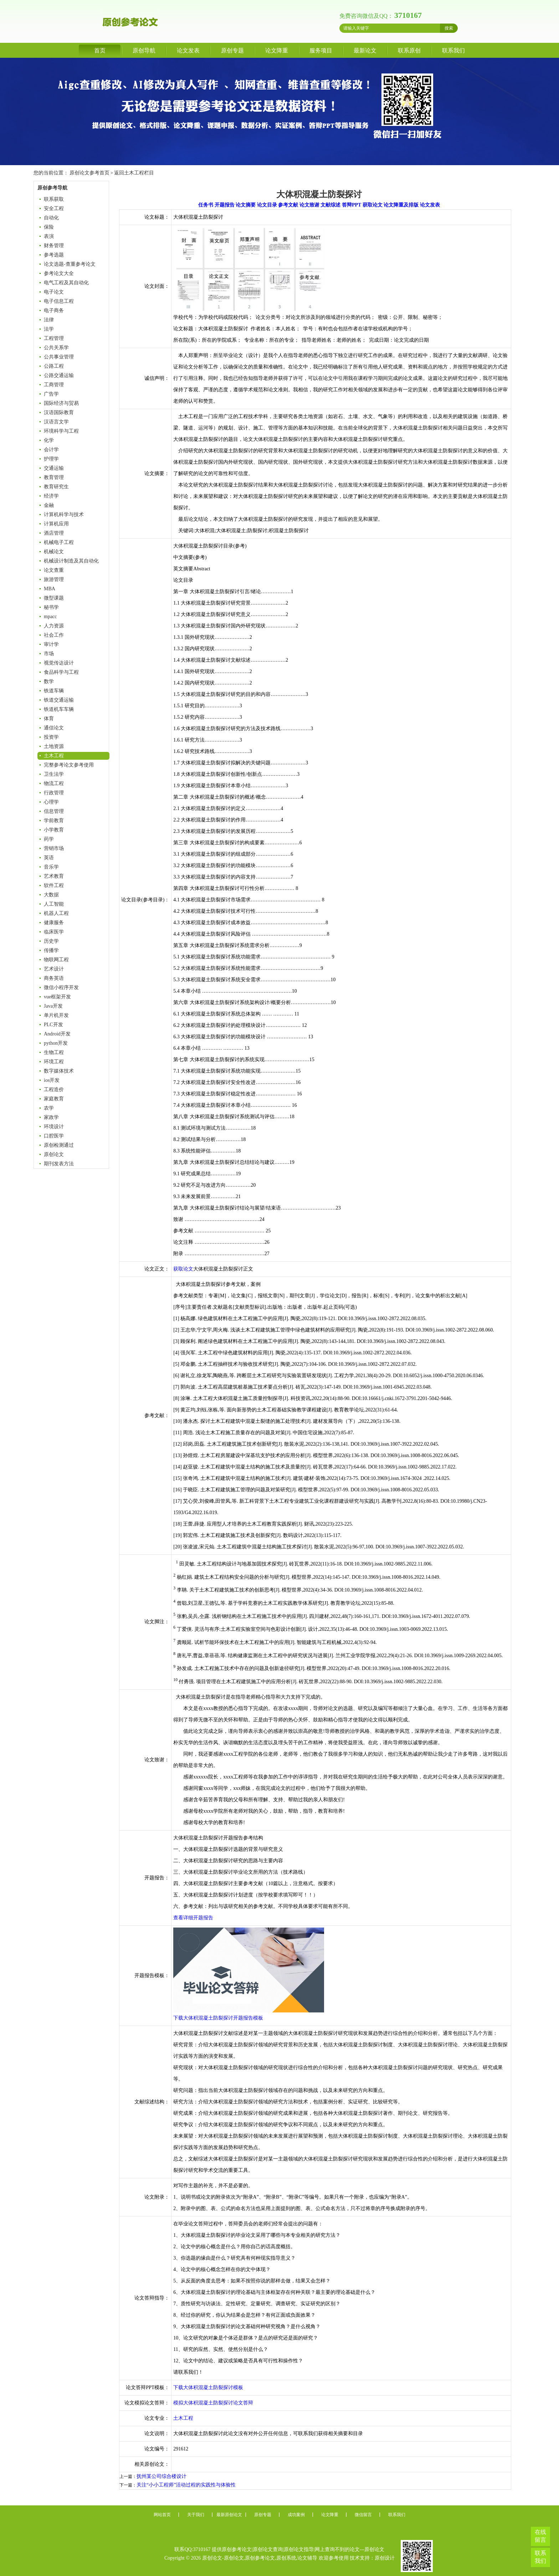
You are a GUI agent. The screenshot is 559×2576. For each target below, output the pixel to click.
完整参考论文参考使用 (69, 765)
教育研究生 (56, 486)
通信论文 (54, 727)
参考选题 (54, 255)
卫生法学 (54, 774)
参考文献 (288, 205)
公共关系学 (56, 347)
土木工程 (54, 755)
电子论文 (54, 292)
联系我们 (453, 50)
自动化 (51, 217)
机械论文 (54, 551)
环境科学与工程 (61, 431)
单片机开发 (56, 1015)
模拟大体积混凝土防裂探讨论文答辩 (213, 2403)
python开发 (56, 1043)
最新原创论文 (229, 2514)
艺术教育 (54, 876)
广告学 (51, 394)
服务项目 (320, 50)
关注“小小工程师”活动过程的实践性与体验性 (186, 2485)
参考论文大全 (59, 273)
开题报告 (225, 205)
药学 (49, 839)
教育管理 (54, 477)
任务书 (205, 205)
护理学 (51, 459)
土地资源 (54, 746)
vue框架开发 (57, 996)
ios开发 (52, 1080)
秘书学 (51, 607)
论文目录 (267, 205)
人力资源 (54, 625)
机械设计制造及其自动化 (71, 561)
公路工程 (54, 366)
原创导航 (144, 50)
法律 (49, 319)
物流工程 (54, 783)
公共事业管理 (59, 357)
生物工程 (54, 1052)
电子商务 (54, 310)
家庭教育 (54, 1098)
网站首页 (162, 2514)
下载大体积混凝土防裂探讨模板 (208, 2387)
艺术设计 (54, 969)
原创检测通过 (59, 1145)
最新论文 (365, 50)
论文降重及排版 (401, 205)
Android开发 (57, 1034)
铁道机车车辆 (59, 709)
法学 (49, 329)
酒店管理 (54, 533)
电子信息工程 (59, 301)
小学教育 (54, 830)
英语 (49, 857)
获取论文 (373, 205)
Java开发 (53, 1006)
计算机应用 (56, 523)
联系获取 (54, 199)
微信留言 (363, 2514)
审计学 (51, 644)
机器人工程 (56, 913)
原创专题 (232, 50)
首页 (100, 50)
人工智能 (54, 904)
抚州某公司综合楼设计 (161, 2476)
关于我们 (195, 2514)
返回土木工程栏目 (134, 172)
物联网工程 (56, 959)
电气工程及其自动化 (66, 282)
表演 (49, 236)
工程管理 (54, 338)
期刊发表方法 (59, 1163)
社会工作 (54, 635)
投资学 (51, 737)
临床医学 (54, 932)
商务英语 (54, 978)
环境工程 (54, 1061)
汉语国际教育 (59, 412)
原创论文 (54, 1154)
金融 (49, 505)
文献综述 (330, 205)
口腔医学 (54, 1136)
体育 (49, 718)
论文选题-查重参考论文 (70, 264)
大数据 (51, 894)
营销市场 (54, 848)
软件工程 (54, 885)
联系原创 (409, 50)
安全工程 (54, 208)
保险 (49, 227)
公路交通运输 (59, 375)
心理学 (51, 802)
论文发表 (188, 50)
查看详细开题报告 (193, 1917)
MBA (49, 588)
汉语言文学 (56, 421)
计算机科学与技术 (64, 514)
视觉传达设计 (59, 663)
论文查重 (54, 570)
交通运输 (54, 468)
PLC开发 (53, 1024)
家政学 (51, 1117)
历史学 (51, 941)
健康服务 (54, 922)
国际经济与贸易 (61, 403)
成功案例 (296, 2514)
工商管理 (54, 384)
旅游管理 (54, 579)
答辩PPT (351, 205)
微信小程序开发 (61, 987)
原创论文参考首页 (89, 172)
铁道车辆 (54, 690)
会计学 (51, 449)
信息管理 (54, 811)
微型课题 (54, 598)
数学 (49, 681)
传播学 (51, 950)
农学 (49, 1108)
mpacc (50, 616)
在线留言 (540, 2536)
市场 (49, 653)
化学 (49, 440)
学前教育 (54, 820)
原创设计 (385, 2558)
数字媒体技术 (59, 1071)
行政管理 (54, 792)
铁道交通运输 (59, 700)
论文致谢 (309, 205)
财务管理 (54, 245)
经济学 (51, 496)
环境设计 (54, 1126)
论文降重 (276, 50)
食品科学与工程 (61, 672)
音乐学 (51, 867)
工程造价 (54, 1089)
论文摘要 (246, 205)
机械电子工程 (59, 542)
